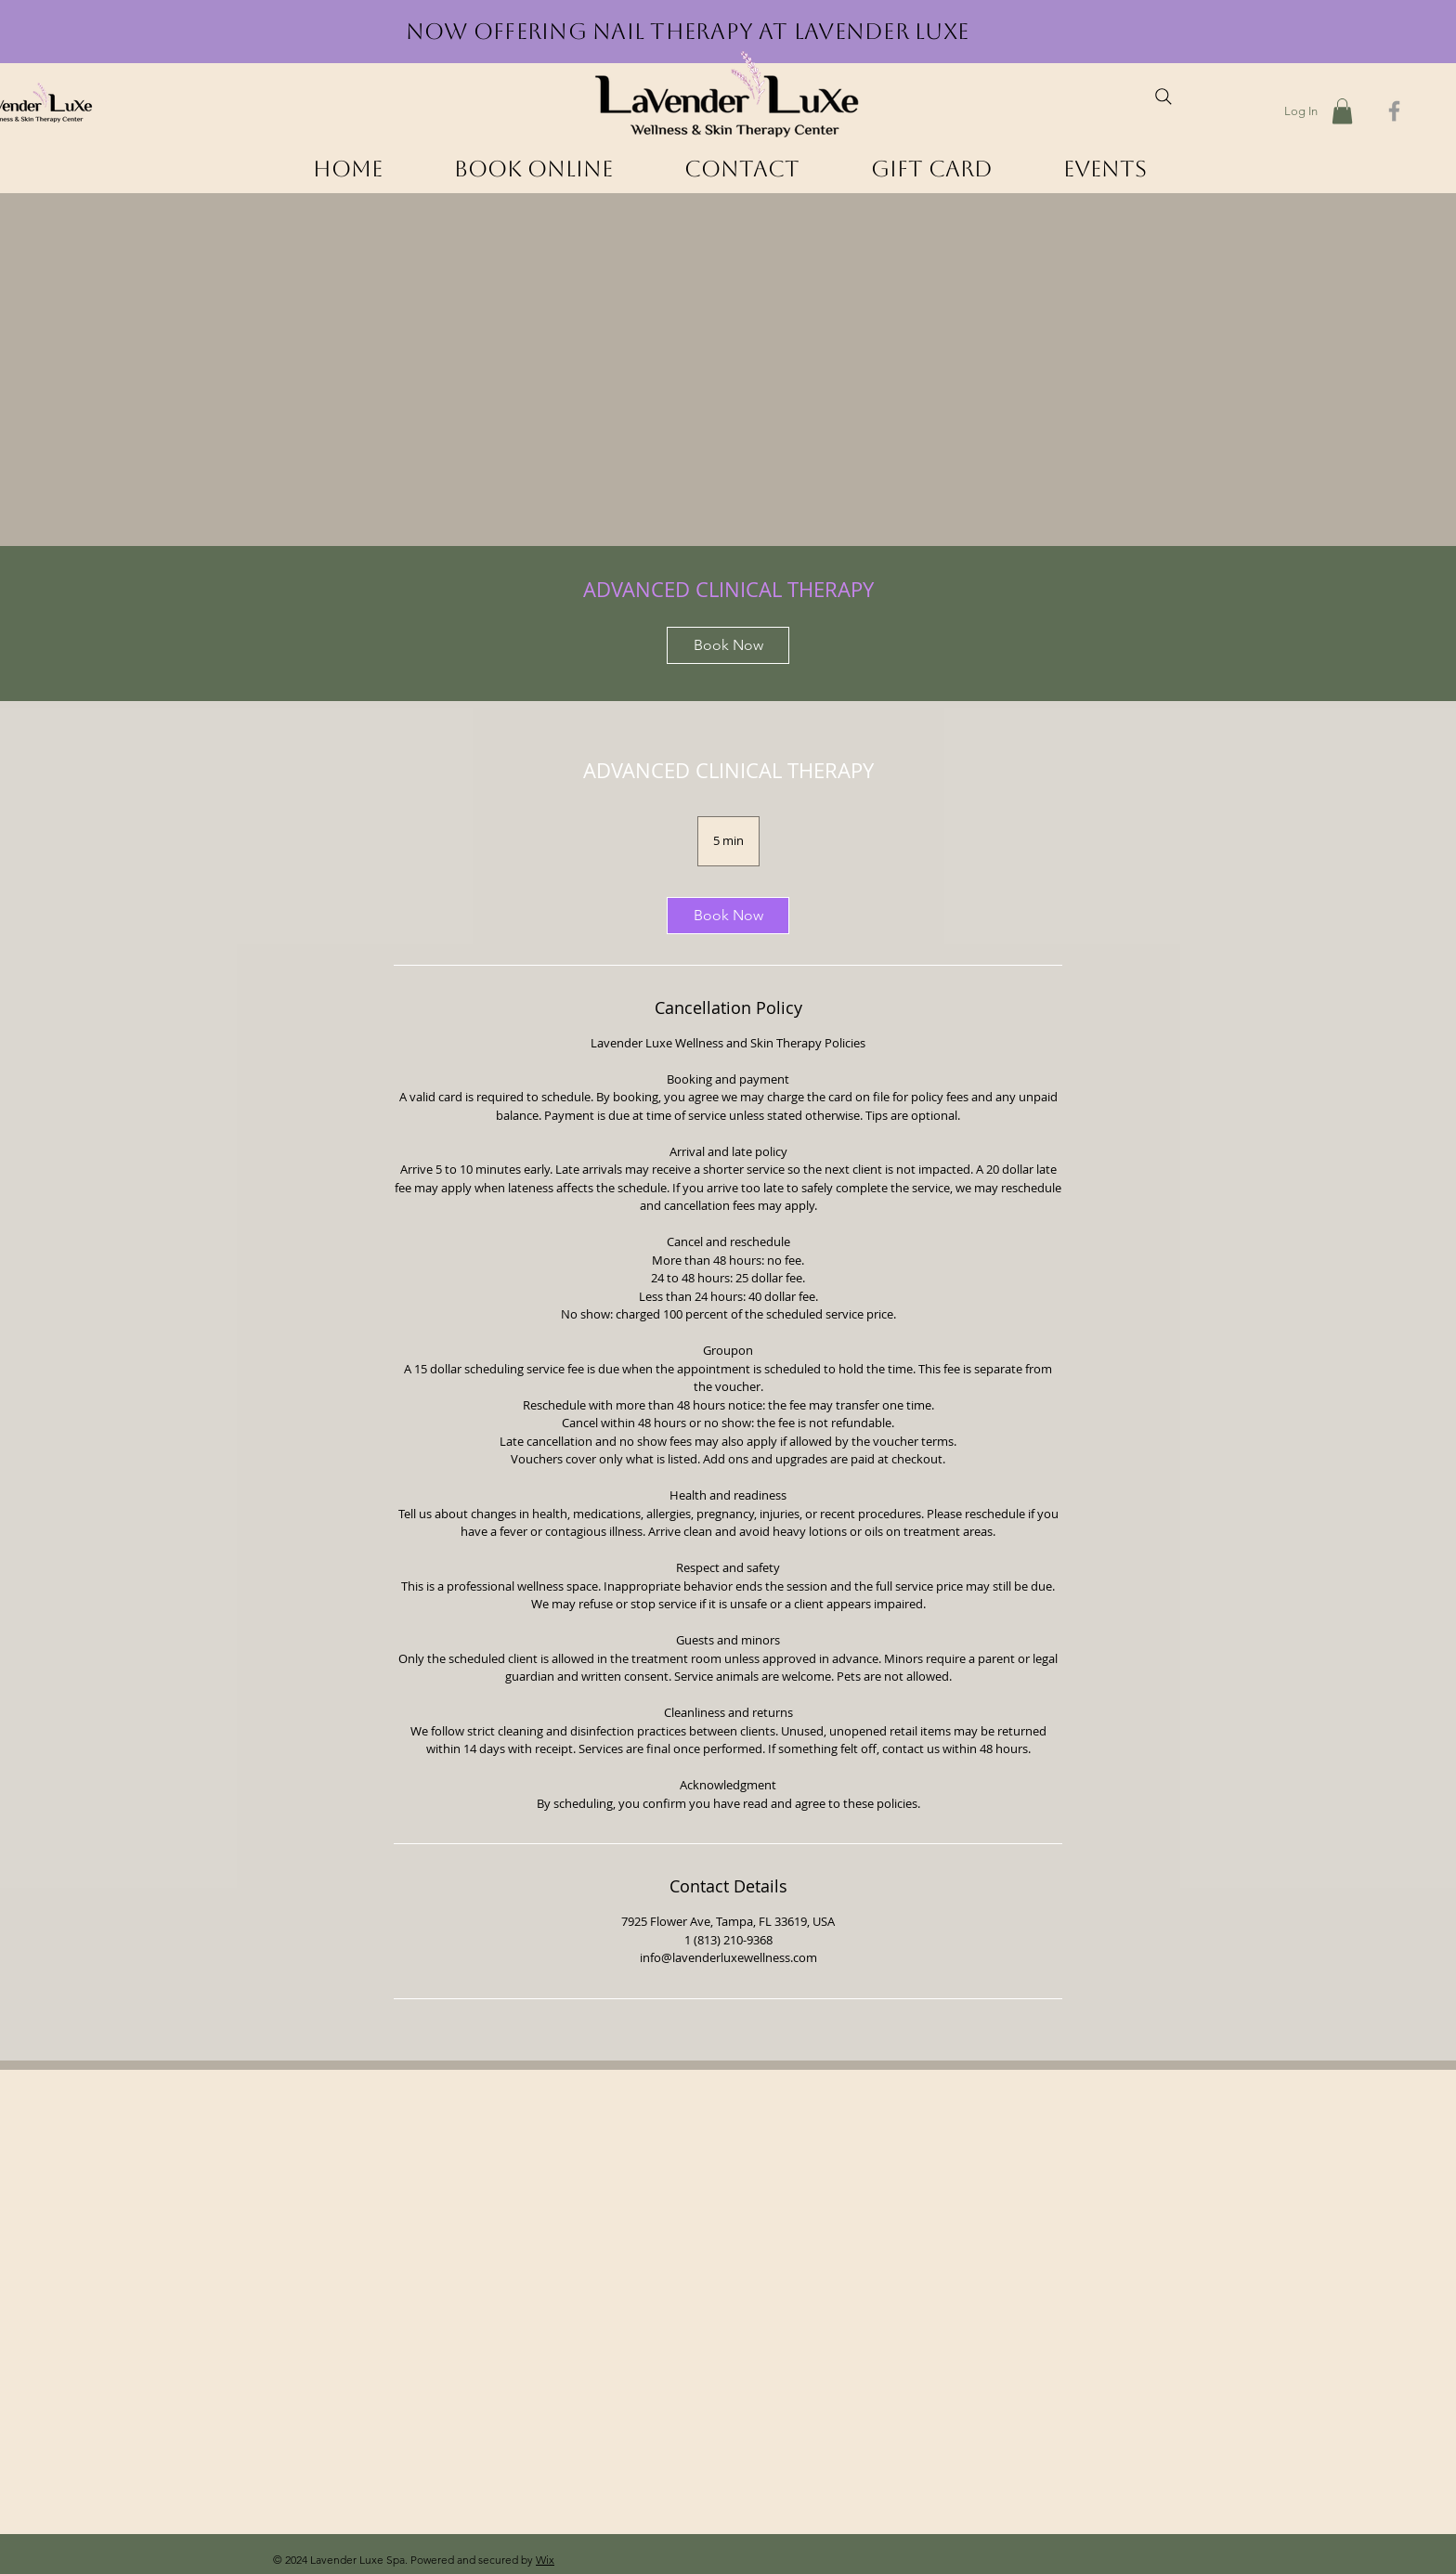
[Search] (1163, 96)
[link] (728, 645)
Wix (545, 2560)
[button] (1342, 111)
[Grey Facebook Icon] (1394, 111)
